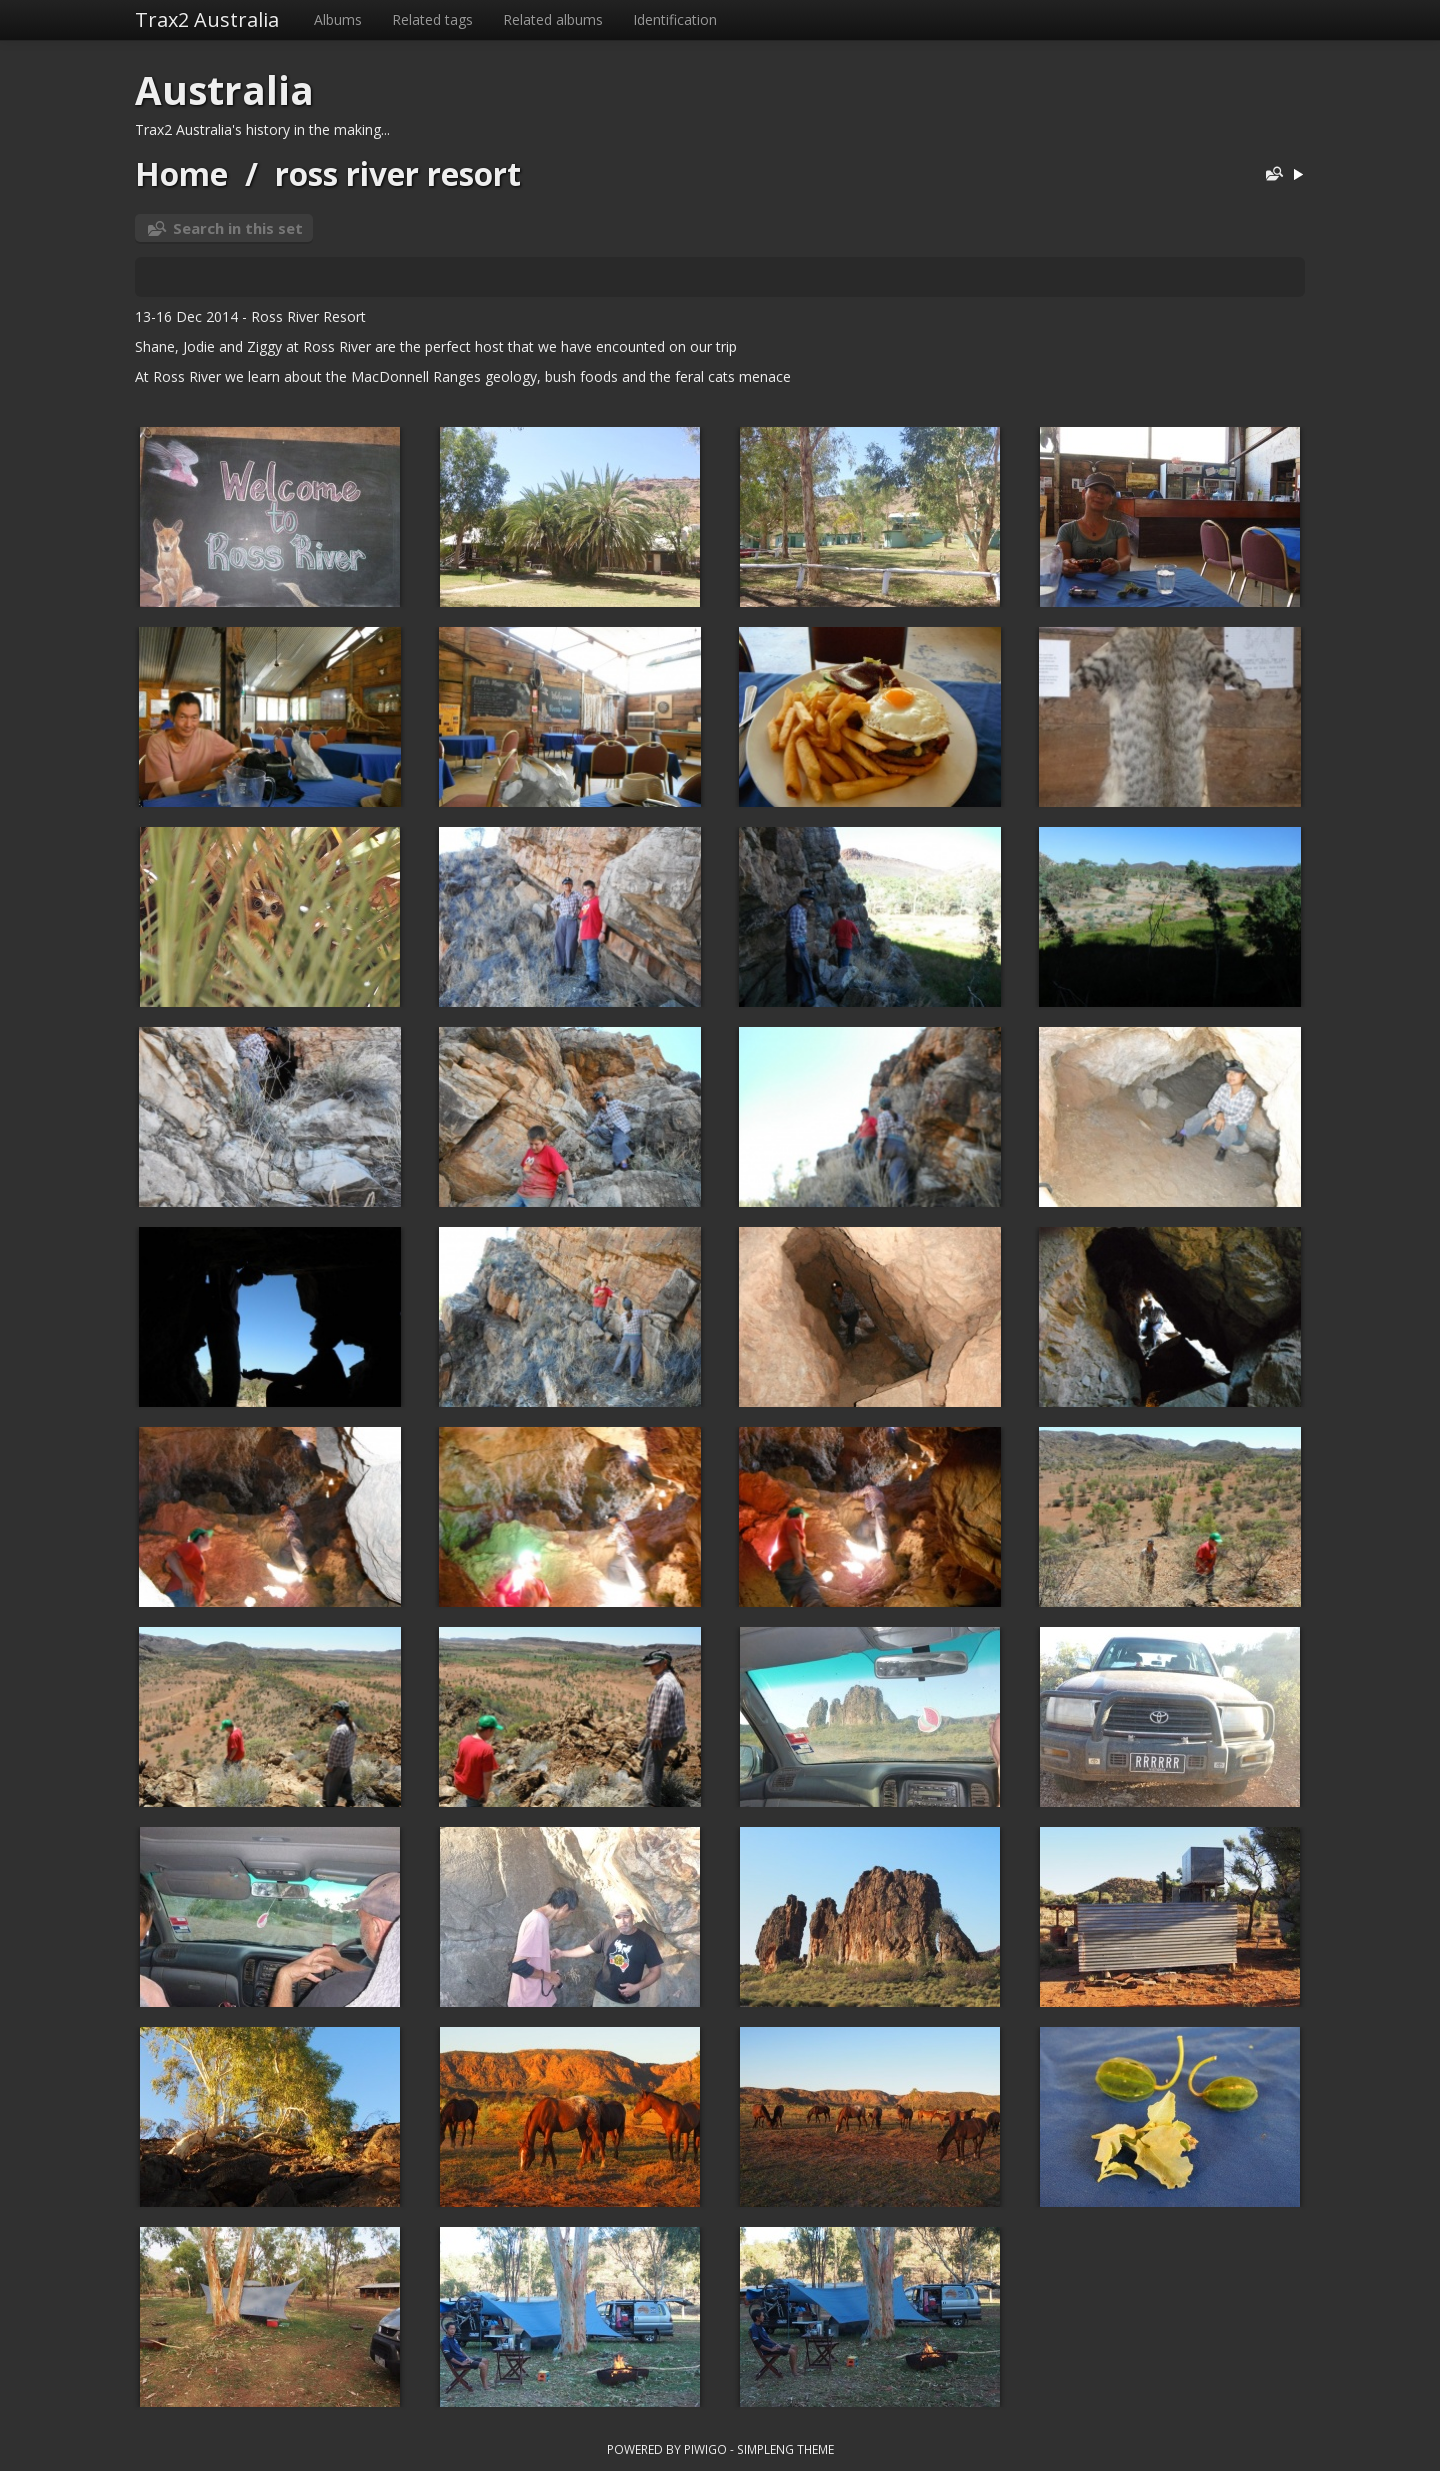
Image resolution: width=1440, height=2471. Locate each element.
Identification (675, 19)
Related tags (432, 19)
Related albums (553, 19)
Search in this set (238, 228)
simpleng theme (785, 2449)
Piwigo (705, 2449)
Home (181, 173)
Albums (338, 19)
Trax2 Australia (207, 19)
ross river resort (398, 173)
